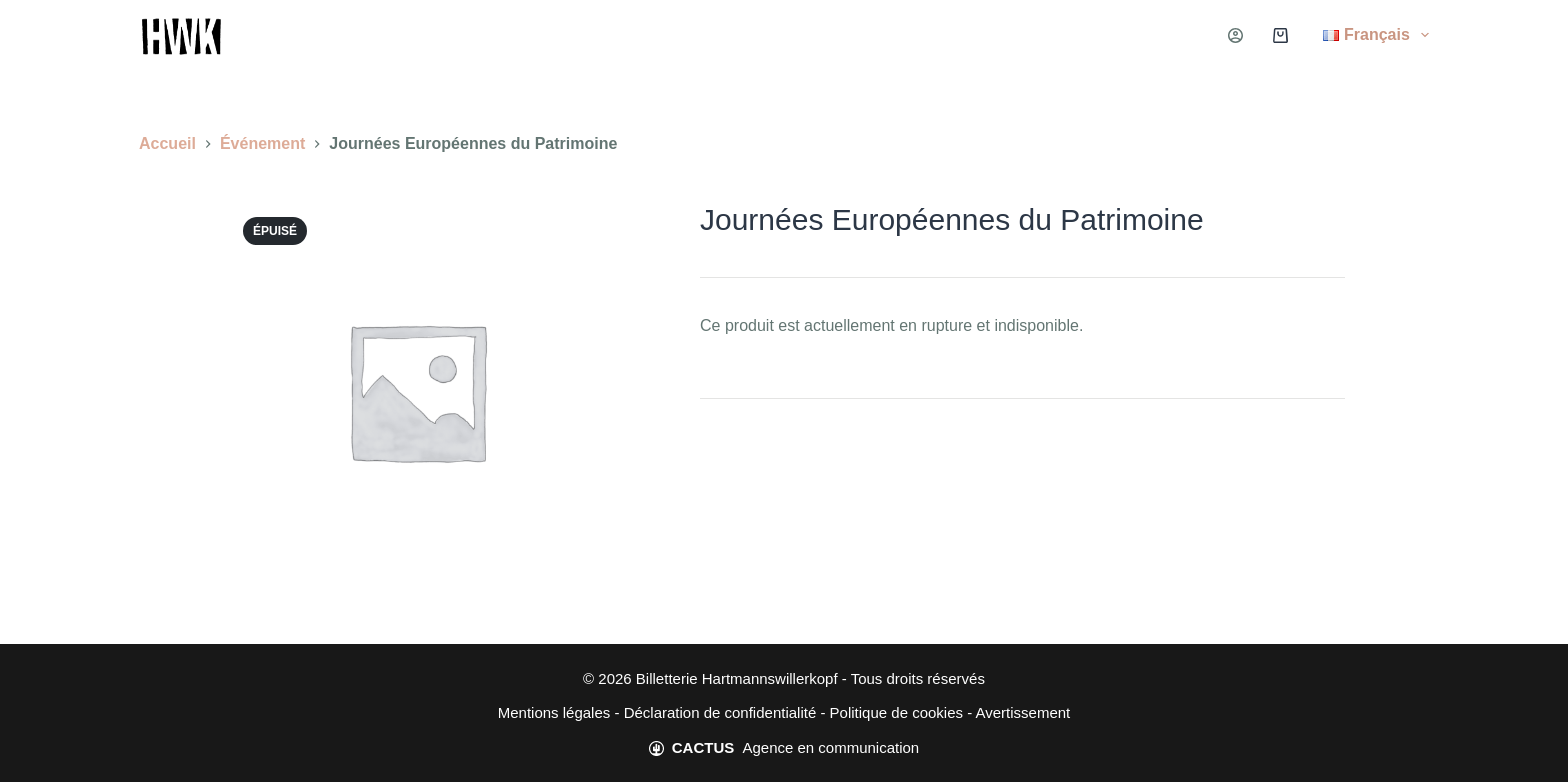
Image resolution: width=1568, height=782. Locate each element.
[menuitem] (1363, 35)
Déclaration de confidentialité (720, 712)
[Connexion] (1235, 35)
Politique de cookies (896, 712)
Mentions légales (554, 712)
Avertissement (1023, 712)
